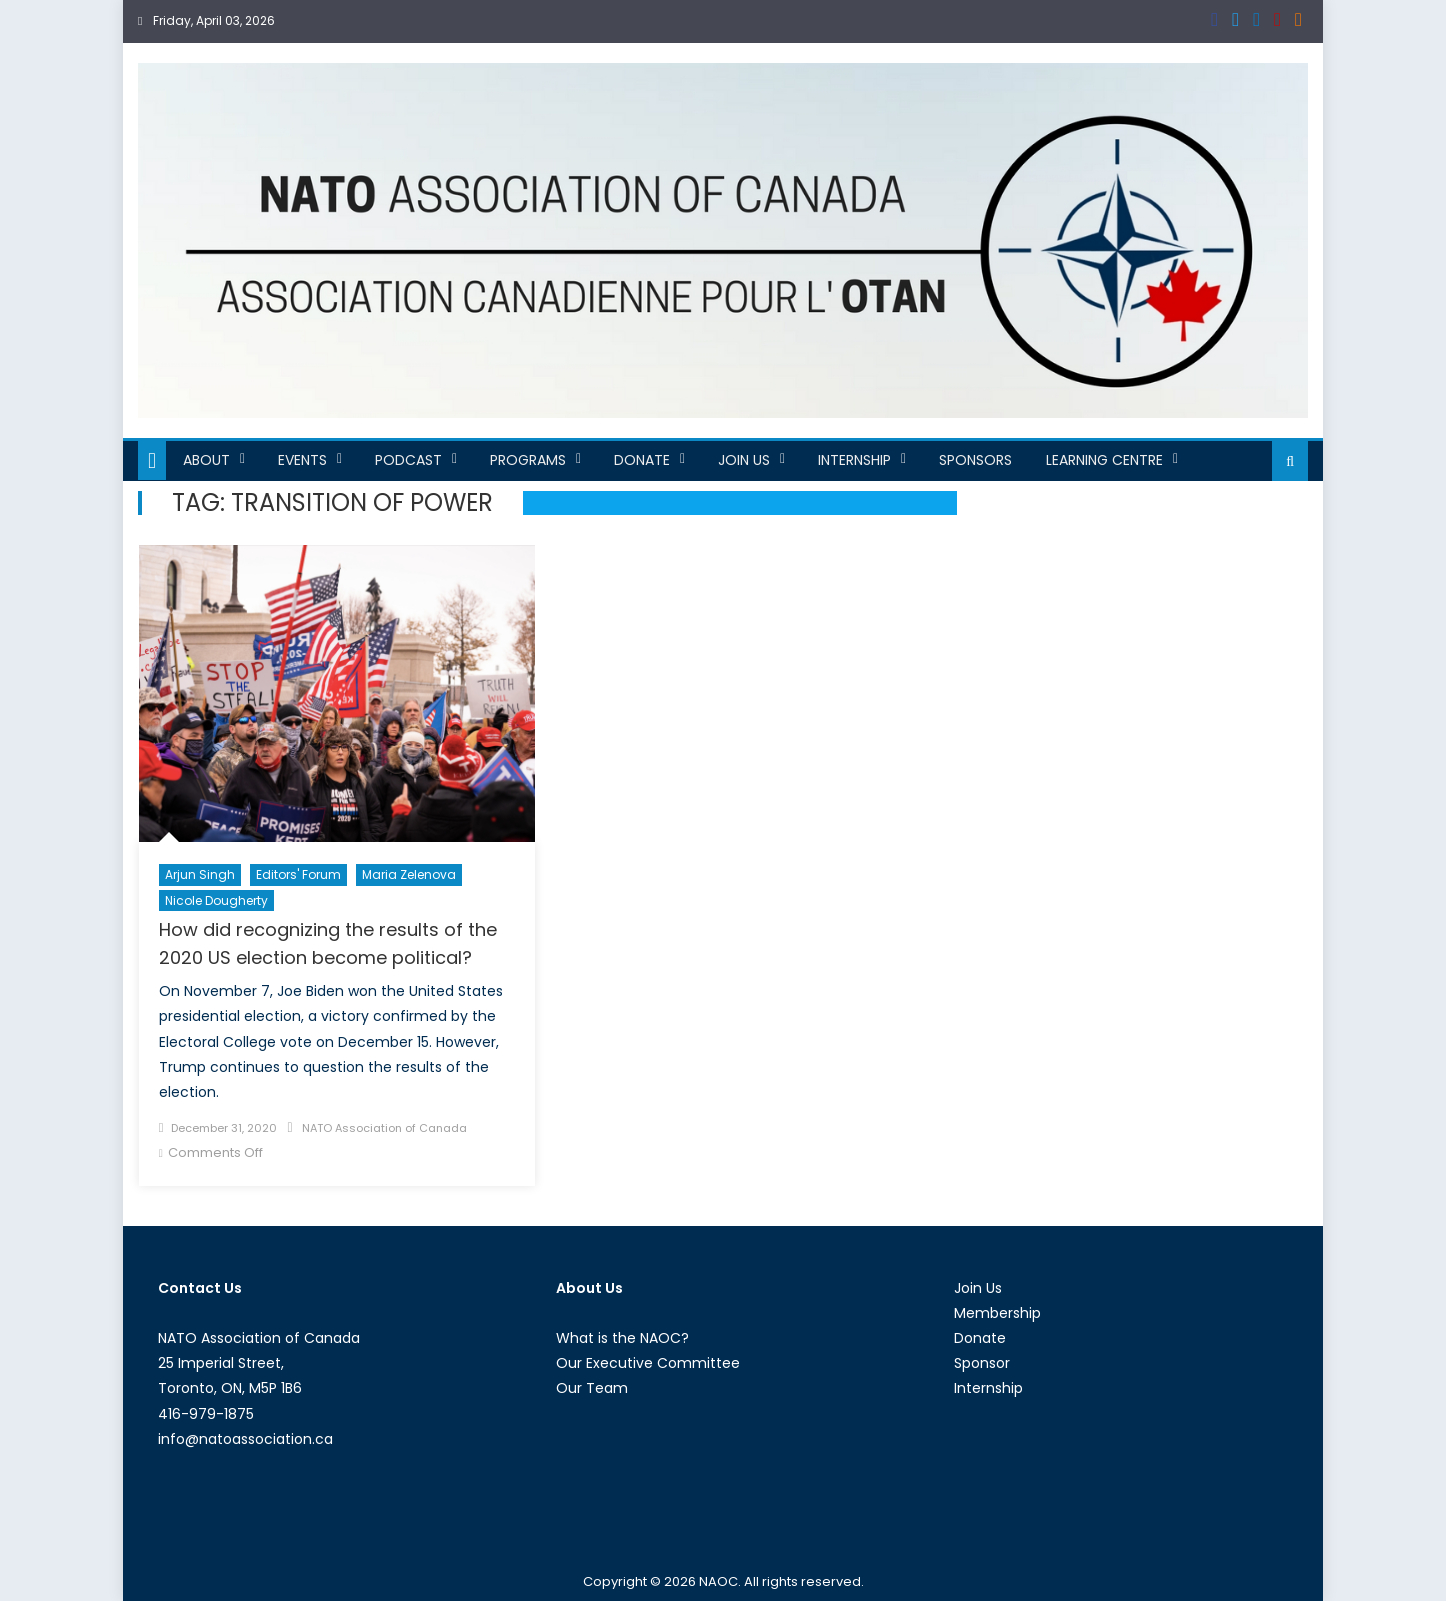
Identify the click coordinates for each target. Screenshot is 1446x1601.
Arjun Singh (200, 874)
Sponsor (982, 1363)
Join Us (744, 460)
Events (302, 460)
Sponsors (975, 460)
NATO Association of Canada (384, 1128)
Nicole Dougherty (216, 900)
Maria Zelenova (409, 874)
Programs (528, 460)
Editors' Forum (298, 874)
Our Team (592, 1388)
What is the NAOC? (622, 1338)
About (206, 460)
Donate (642, 460)
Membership (997, 1313)
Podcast (408, 460)
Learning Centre (1104, 460)
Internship (854, 460)
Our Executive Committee (648, 1363)
